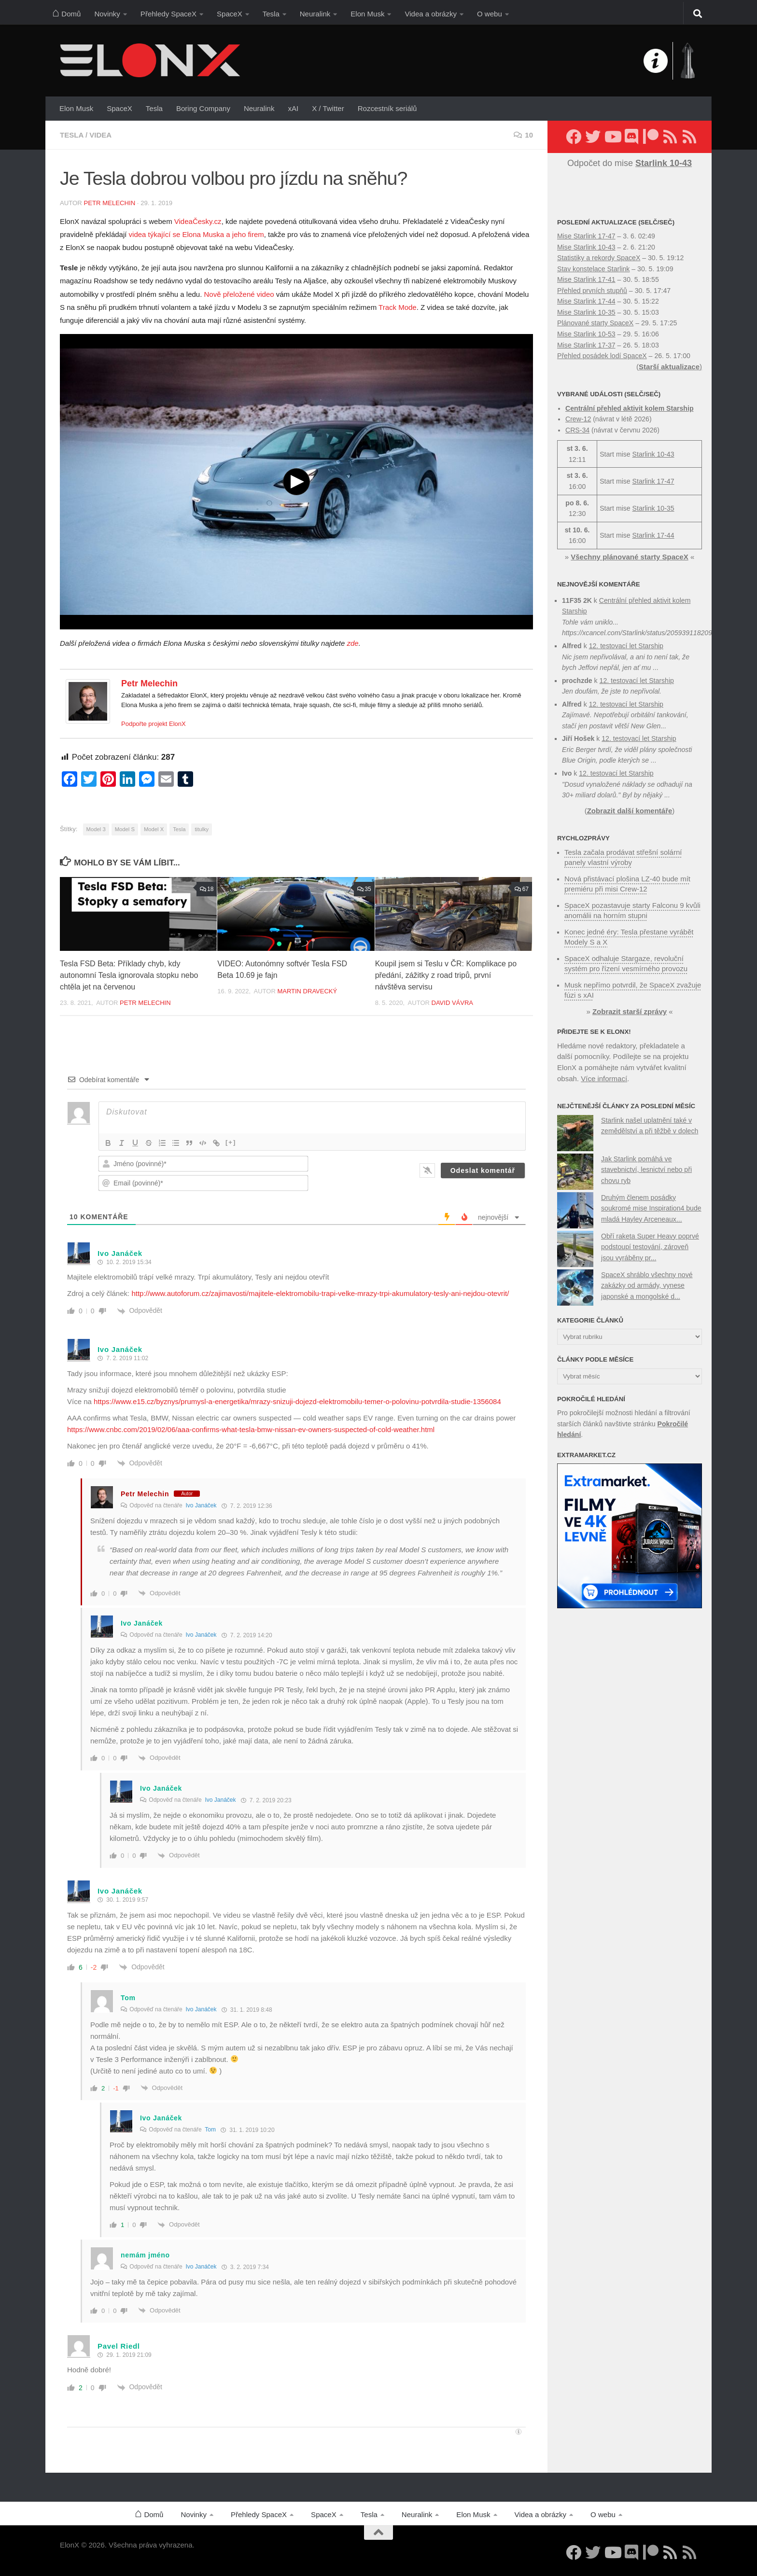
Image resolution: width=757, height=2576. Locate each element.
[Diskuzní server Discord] (631, 136)
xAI (293, 108)
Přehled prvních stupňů (592, 290)
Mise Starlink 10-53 (586, 334)
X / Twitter (328, 108)
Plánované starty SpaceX (595, 323)
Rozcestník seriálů (387, 108)
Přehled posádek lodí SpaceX (602, 356)
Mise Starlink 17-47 (586, 236)
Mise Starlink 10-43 (586, 247)
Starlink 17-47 (653, 481)
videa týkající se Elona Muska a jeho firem (196, 234)
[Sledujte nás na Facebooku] (573, 136)
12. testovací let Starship (626, 646)
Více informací (604, 1078)
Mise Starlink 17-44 (586, 301)
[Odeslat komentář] (483, 1170)
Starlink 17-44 (653, 535)
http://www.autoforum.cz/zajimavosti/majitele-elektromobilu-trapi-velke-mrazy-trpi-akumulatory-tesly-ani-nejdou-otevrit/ (320, 1293)
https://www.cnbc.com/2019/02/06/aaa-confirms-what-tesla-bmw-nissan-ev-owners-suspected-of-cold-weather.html (251, 1429)
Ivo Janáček (200, 1505)
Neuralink (315, 14)
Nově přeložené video (239, 294)
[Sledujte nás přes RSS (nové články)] (670, 136)
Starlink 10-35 (653, 508)
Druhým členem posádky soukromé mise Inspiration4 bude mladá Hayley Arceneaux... (651, 1208)
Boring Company (203, 108)
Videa (100, 135)
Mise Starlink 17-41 (586, 279)
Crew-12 (578, 419)
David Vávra (452, 1002)
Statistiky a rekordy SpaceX (598, 258)
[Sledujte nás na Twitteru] (593, 136)
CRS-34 (577, 430)
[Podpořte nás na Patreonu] (651, 136)
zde (352, 643)
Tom (210, 2129)
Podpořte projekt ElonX (153, 723)
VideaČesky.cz (198, 221)
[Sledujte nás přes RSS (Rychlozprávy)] (689, 136)
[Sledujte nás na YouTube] (612, 136)
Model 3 (96, 829)
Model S (125, 829)
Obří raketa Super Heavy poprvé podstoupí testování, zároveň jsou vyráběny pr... (650, 1247)
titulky (202, 829)
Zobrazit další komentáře (630, 811)
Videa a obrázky (431, 14)
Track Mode (397, 307)
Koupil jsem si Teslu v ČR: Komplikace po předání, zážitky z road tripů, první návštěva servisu (446, 975)
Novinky (107, 14)
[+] (230, 1142)
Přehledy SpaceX (168, 14)
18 (207, 889)
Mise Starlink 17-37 (586, 345)
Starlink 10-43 (653, 454)
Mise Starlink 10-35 (586, 312)
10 (523, 135)
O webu (489, 14)
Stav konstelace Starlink (593, 269)
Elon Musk (367, 14)
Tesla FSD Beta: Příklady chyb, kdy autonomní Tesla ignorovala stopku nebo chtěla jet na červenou (129, 975)
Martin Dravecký (307, 991)
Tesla (271, 14)
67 (522, 889)
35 (364, 889)
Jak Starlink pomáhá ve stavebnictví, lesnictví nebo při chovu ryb (646, 1169)
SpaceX (229, 14)
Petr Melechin (109, 203)
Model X (154, 829)
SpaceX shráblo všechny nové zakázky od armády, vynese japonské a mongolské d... (647, 1285)
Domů (66, 12)
